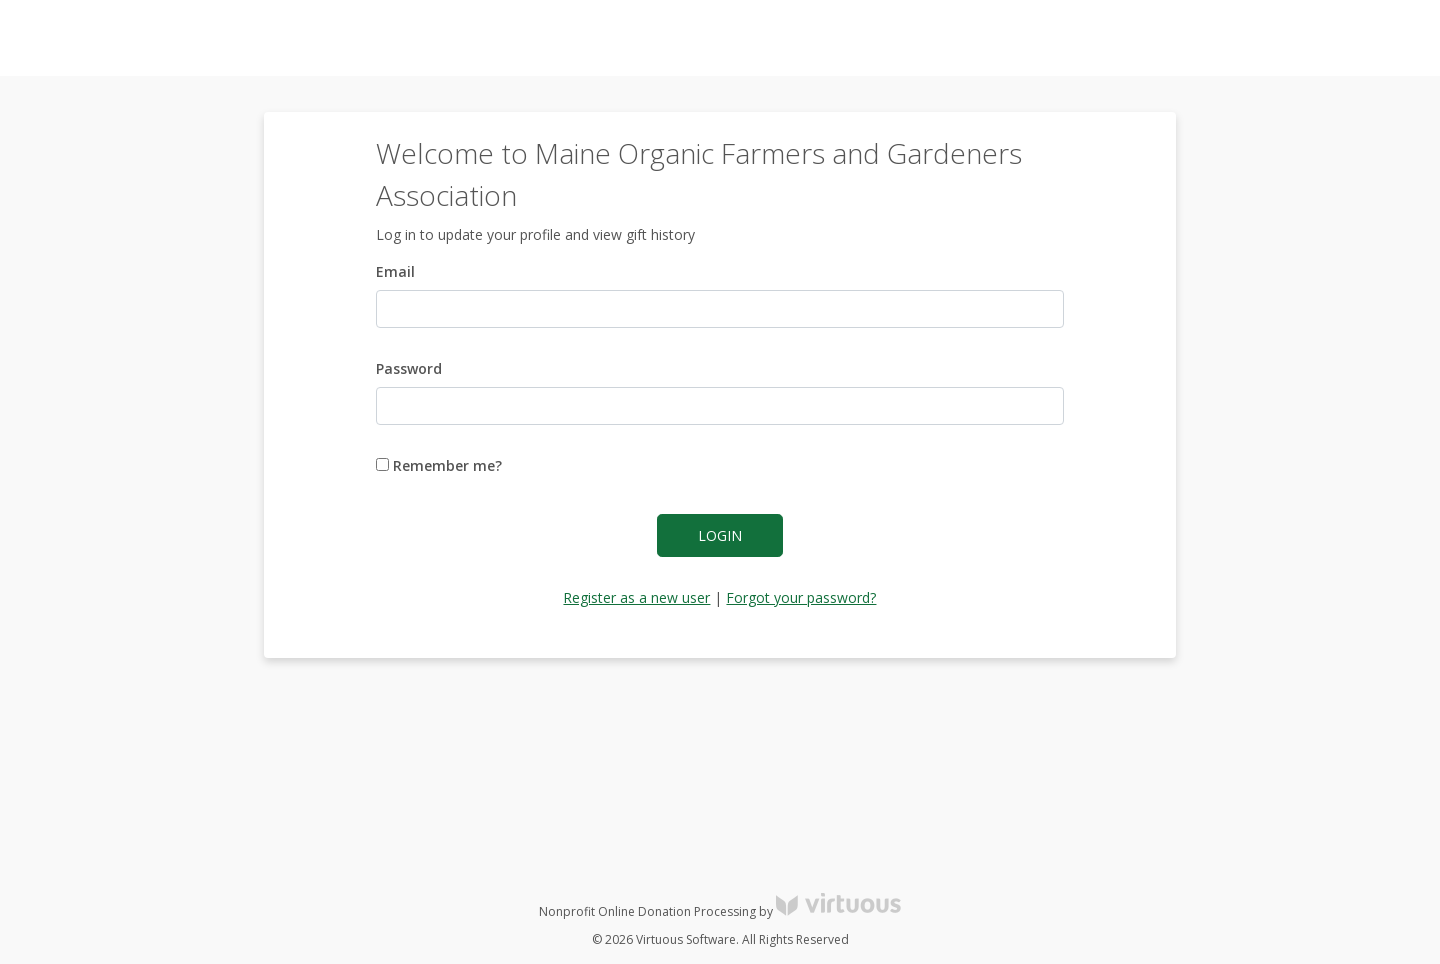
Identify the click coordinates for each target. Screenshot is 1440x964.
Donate (1389, 38)
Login (720, 535)
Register (1314, 38)
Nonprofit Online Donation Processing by (720, 911)
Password (409, 368)
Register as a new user (636, 597)
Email (395, 271)
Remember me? (439, 465)
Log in (1244, 38)
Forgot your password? (801, 597)
